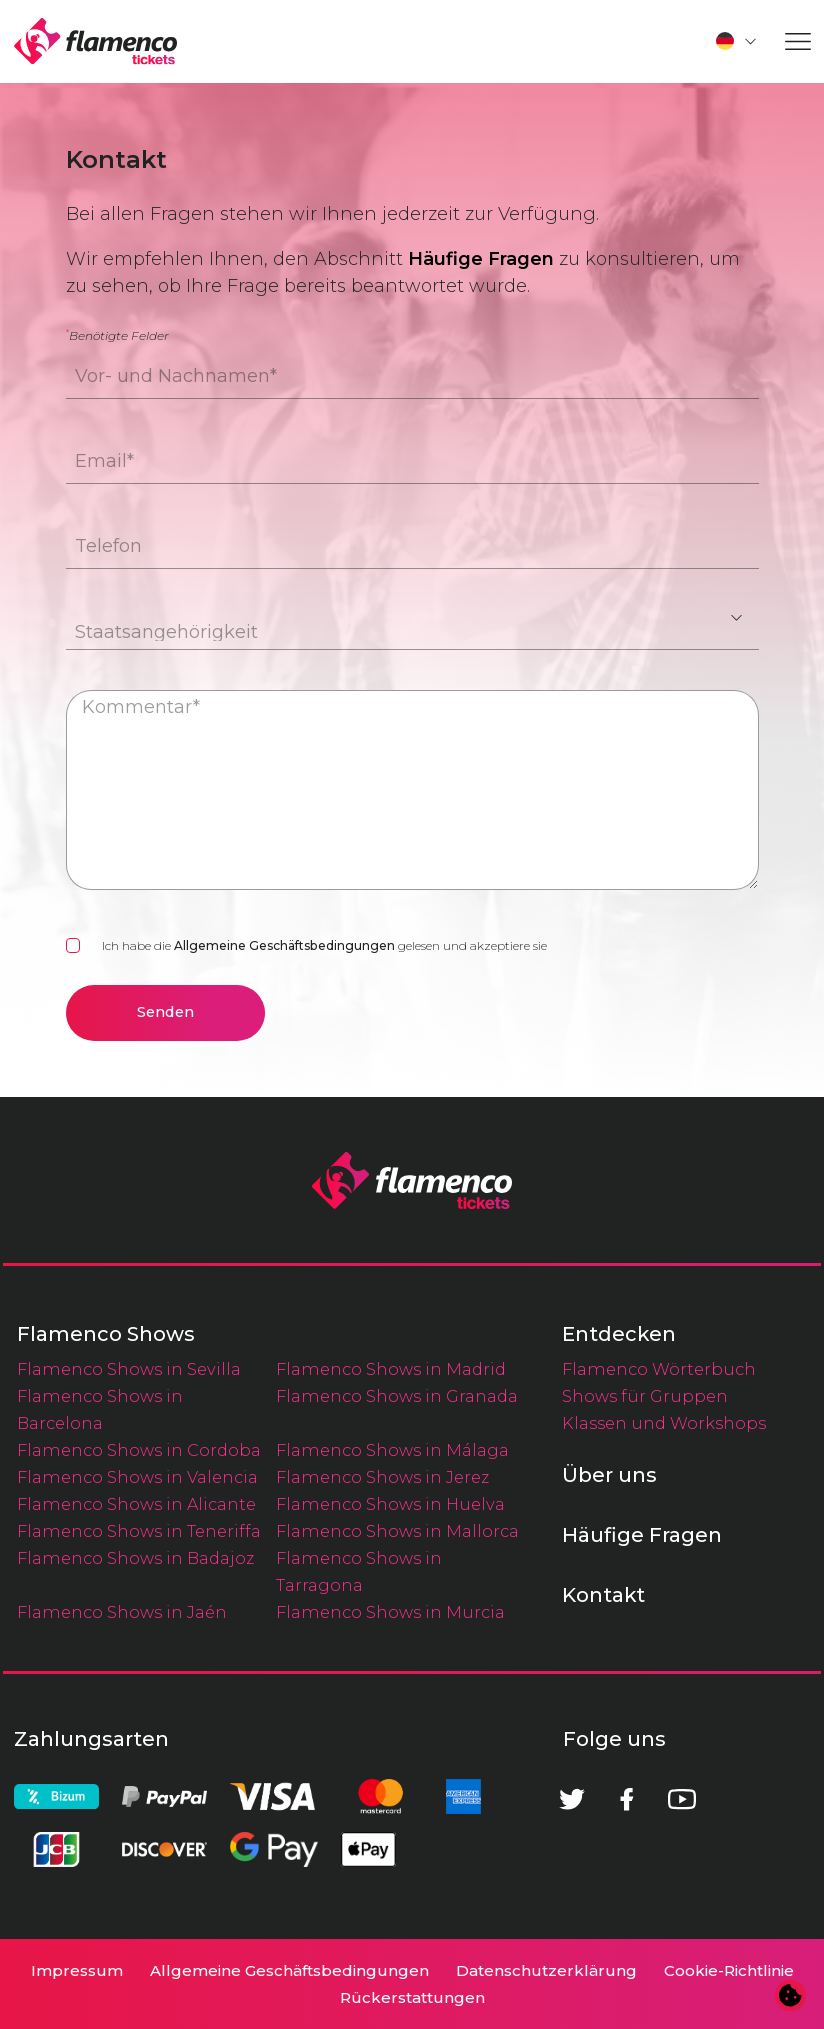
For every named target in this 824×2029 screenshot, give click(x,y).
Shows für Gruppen (645, 1396)
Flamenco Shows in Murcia (390, 1612)
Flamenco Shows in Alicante (136, 1504)
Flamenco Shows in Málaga (392, 1450)
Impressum (77, 1970)
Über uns (609, 1475)
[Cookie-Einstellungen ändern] (791, 1996)
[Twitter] (572, 1799)
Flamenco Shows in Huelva (390, 1504)
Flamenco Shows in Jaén (122, 1612)
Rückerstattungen (412, 1997)
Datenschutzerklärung (546, 1970)
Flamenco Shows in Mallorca (397, 1531)
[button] (737, 41)
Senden (165, 1012)
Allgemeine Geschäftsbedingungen (284, 945)
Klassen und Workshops (664, 1423)
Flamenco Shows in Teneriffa (139, 1531)
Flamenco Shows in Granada (397, 1396)
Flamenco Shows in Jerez (382, 1477)
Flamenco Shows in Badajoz (135, 1558)
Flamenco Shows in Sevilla (129, 1369)
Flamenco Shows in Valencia (137, 1477)
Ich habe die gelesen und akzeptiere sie (324, 945)
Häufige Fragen (481, 259)
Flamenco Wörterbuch (659, 1369)
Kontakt (603, 1595)
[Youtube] (682, 1799)
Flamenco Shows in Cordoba (139, 1450)
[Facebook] (627, 1799)
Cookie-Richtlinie (729, 1970)
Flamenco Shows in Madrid (391, 1369)
